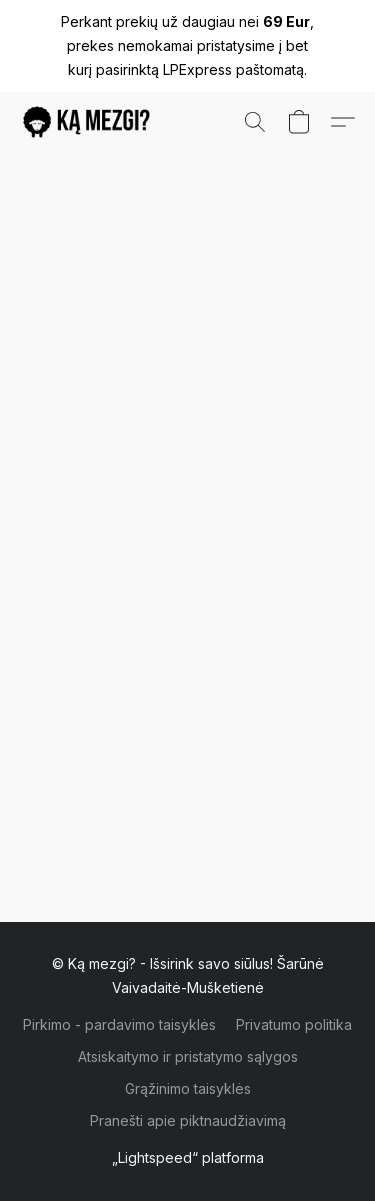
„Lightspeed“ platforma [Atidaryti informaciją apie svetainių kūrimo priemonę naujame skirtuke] (188, 1157)
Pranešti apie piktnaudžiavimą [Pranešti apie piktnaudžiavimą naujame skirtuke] (188, 1120)
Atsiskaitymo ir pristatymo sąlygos (188, 1056)
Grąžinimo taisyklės (188, 1088)
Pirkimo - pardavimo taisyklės (119, 1024)
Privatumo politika (294, 1024)
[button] (90, 122)
